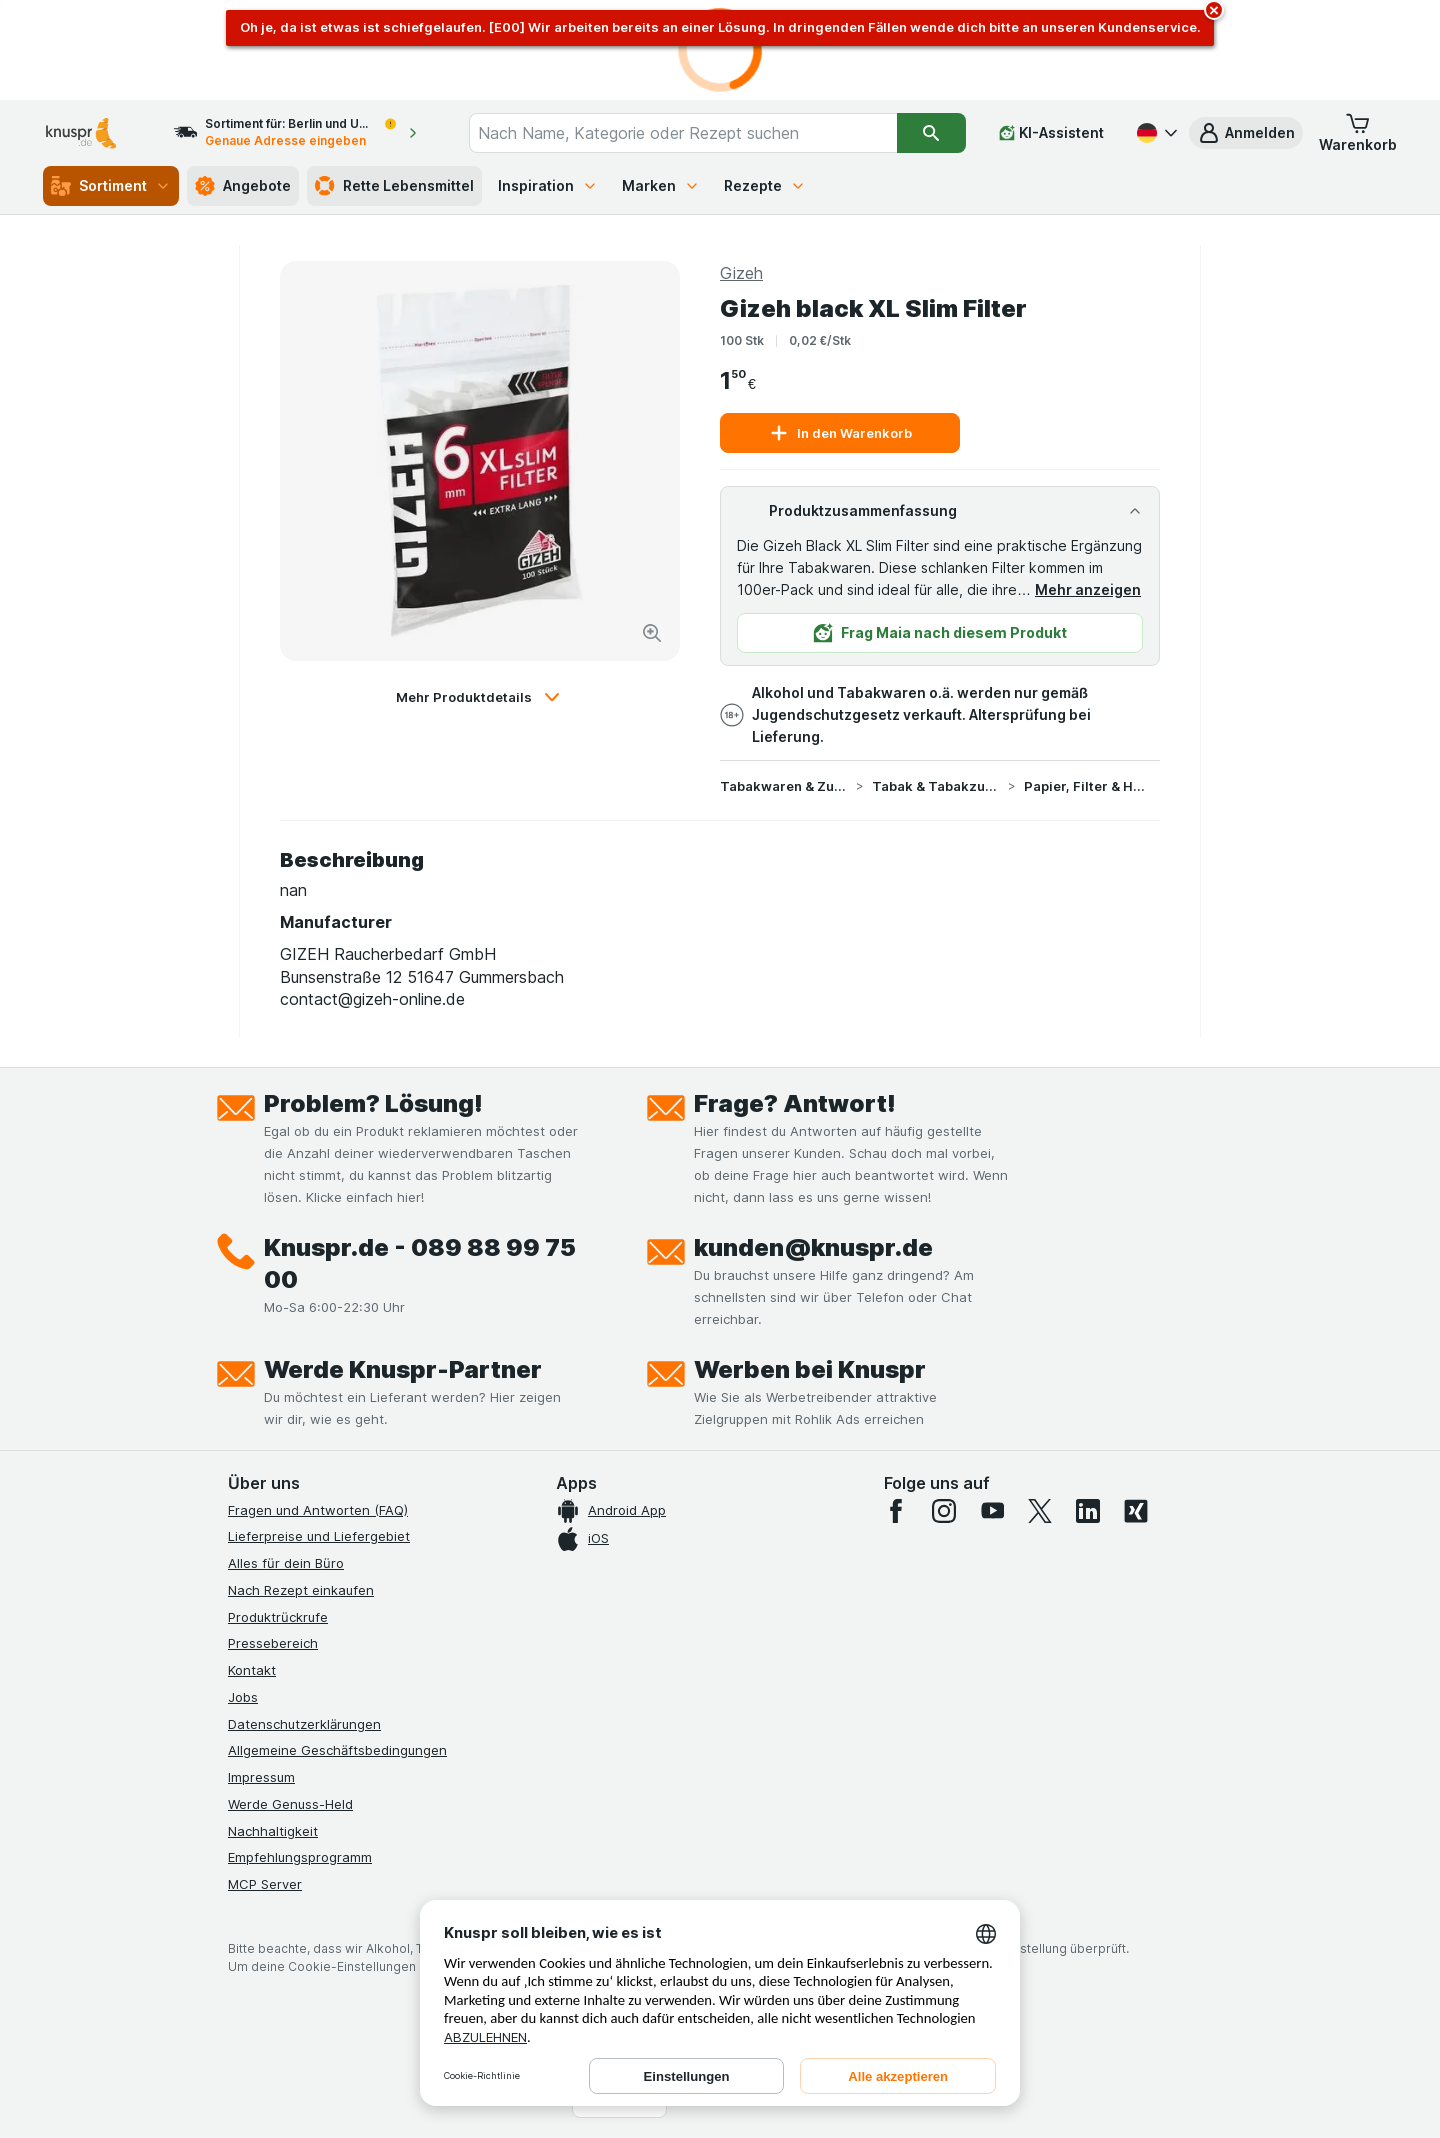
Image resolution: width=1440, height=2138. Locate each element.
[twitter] (1040, 1511)
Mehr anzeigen (1088, 589)
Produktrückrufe (278, 1617)
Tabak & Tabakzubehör (936, 786)
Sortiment (111, 186)
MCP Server (265, 1884)
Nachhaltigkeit (273, 1831)
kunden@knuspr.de (813, 1247)
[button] (1246, 133)
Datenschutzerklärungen (304, 1724)
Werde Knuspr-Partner (403, 1369)
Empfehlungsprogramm (300, 1857)
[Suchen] (931, 133)
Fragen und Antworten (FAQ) (318, 1510)
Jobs (243, 1697)
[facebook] (896, 1511)
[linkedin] (1088, 1511)
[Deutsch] (1155, 133)
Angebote (243, 186)
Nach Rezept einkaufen (301, 1590)
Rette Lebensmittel (394, 186)
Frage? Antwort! (795, 1103)
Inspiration (548, 185)
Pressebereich (273, 1643)
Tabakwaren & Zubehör (784, 786)
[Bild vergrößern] (652, 633)
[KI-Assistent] (1051, 133)
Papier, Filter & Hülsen (1088, 786)
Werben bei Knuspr (810, 1369)
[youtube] (992, 1511)
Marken (661, 185)
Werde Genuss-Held (290, 1804)
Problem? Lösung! (373, 1103)
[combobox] (683, 133)
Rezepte (765, 185)
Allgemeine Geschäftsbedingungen (337, 1750)
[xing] (1136, 1511)
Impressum (261, 1777)
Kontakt (252, 1670)
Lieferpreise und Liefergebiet (319, 1536)
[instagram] (944, 1511)
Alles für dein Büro (286, 1563)
